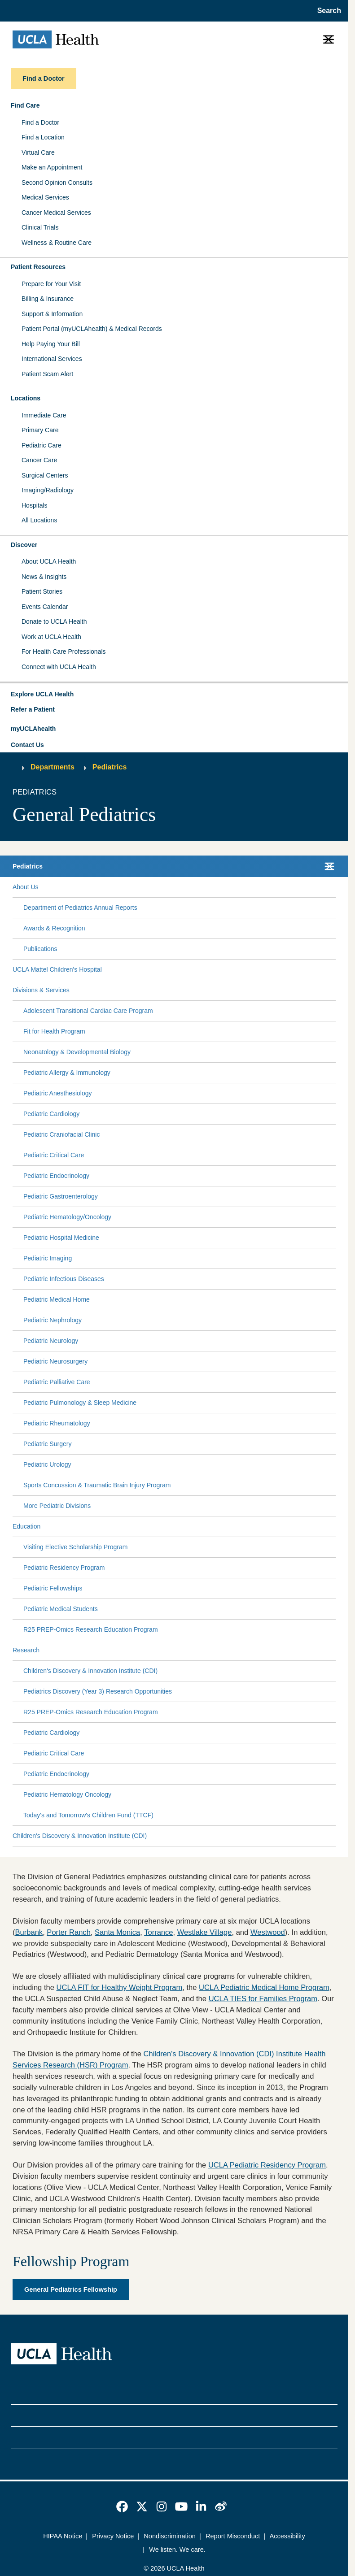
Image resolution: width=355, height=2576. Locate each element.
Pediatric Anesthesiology (57, 1093)
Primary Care (40, 430)
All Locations (39, 520)
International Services (52, 358)
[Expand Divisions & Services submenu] (200, 990)
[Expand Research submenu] (186, 1650)
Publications (40, 948)
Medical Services (45, 197)
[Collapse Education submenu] (334, 1527)
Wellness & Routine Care (57, 242)
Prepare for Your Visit (51, 283)
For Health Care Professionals (64, 651)
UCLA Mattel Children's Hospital (57, 969)
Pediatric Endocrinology (56, 1175)
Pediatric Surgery (47, 1443)
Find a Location (43, 137)
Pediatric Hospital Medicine (61, 1237)
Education (26, 1526)
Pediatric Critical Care (53, 1155)
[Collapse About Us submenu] (334, 887)
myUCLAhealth (33, 728)
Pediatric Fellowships (53, 1588)
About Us (26, 887)
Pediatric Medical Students (60, 1608)
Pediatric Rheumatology (56, 1423)
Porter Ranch (69, 1932)
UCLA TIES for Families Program (263, 1998)
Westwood (267, 1932)
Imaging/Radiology (48, 490)
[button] (174, 695)
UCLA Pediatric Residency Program (267, 2165)
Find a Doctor (40, 122)
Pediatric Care (41, 445)
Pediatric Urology (47, 1464)
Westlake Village (204, 1932)
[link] (122, 2506)
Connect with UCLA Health (59, 666)
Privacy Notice (113, 2536)
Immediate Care (44, 415)
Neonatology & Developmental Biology (77, 1052)
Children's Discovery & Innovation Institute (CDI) (90, 1670)
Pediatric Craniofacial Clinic (61, 1134)
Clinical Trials (40, 227)
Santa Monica (117, 1932)
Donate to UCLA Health (54, 621)
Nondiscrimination (170, 2536)
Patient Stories (42, 591)
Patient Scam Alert (47, 374)
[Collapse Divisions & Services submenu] (334, 990)
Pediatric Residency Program (64, 1567)
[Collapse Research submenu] (334, 1650)
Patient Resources (38, 266)
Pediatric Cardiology (51, 1113)
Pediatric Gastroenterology (60, 1196)
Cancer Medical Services (56, 212)
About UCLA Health (49, 561)
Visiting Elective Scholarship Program (75, 1547)
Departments (53, 767)
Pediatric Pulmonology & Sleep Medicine (79, 1402)
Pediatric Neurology (50, 1340)
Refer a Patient (33, 709)
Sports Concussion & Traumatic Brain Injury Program (97, 1485)
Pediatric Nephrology (52, 1320)
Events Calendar (45, 606)
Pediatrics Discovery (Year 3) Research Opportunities (97, 1691)
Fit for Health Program (54, 1031)
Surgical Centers (45, 475)
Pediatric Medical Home (56, 1299)
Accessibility (287, 2536)
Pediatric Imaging (47, 1258)
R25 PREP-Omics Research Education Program (90, 1629)
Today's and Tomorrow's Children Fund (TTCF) (88, 1815)
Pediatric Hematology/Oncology (67, 1217)
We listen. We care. (177, 2549)
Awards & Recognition (54, 928)
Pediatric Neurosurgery (55, 1361)
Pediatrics (109, 767)
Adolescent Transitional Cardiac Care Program (88, 1010)
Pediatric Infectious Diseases (63, 1278)
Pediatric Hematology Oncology (67, 1794)
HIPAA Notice (62, 2536)
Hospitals (35, 505)
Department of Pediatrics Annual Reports (80, 907)
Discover (24, 544)
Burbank (29, 1932)
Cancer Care (39, 460)
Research (26, 1650)
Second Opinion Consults (57, 182)
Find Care (25, 105)
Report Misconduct (233, 2536)
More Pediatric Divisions (57, 1505)
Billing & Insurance (48, 298)
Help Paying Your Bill (51, 344)
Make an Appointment (52, 167)
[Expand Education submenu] (186, 1527)
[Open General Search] (326, 10)
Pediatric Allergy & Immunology (66, 1072)
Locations (25, 398)
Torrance (158, 1932)
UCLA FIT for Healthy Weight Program (120, 1987)
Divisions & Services (41, 990)
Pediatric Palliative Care (56, 1382)
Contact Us (27, 744)
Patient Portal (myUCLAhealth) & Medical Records (92, 328)
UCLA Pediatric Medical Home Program (264, 1987)
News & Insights (44, 576)
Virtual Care (38, 152)
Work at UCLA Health (51, 636)
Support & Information (52, 313)
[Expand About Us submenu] (185, 887)
